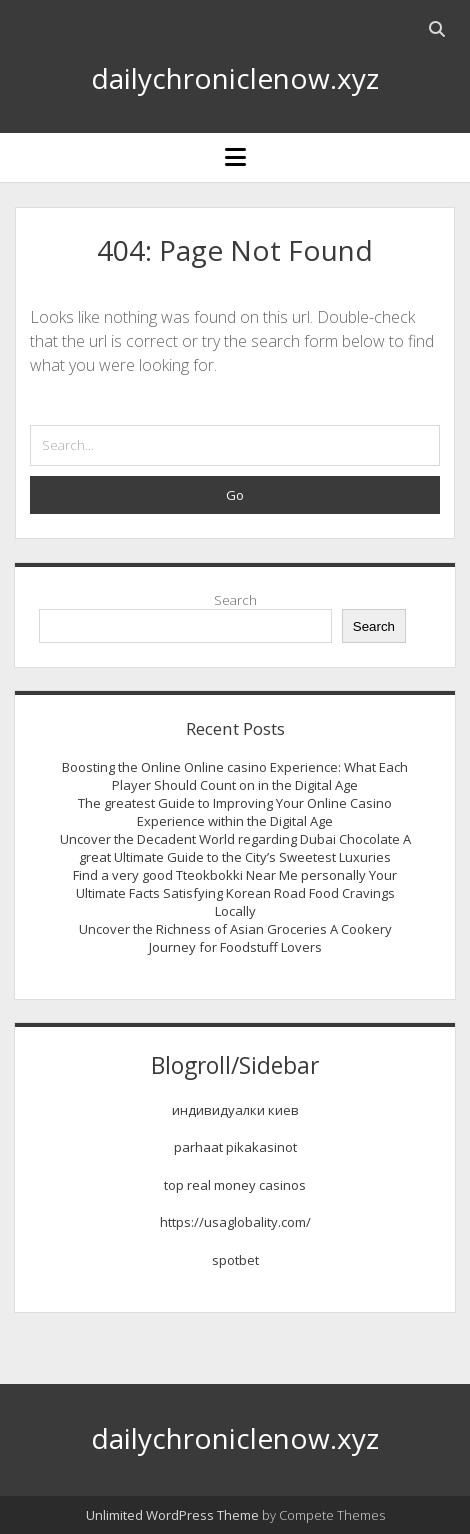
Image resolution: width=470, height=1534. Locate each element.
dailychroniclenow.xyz (235, 78)
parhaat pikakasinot (235, 1147)
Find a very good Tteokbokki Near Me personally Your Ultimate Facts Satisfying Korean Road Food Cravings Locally (235, 893)
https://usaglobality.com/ (235, 1222)
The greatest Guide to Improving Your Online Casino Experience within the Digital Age (235, 812)
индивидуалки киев (235, 1110)
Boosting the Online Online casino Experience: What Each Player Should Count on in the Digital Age (235, 776)
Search (235, 600)
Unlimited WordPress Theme (172, 1515)
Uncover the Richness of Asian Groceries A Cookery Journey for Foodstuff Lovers (235, 938)
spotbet (235, 1260)
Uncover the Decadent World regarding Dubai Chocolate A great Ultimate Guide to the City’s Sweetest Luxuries (235, 848)
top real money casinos (235, 1185)
